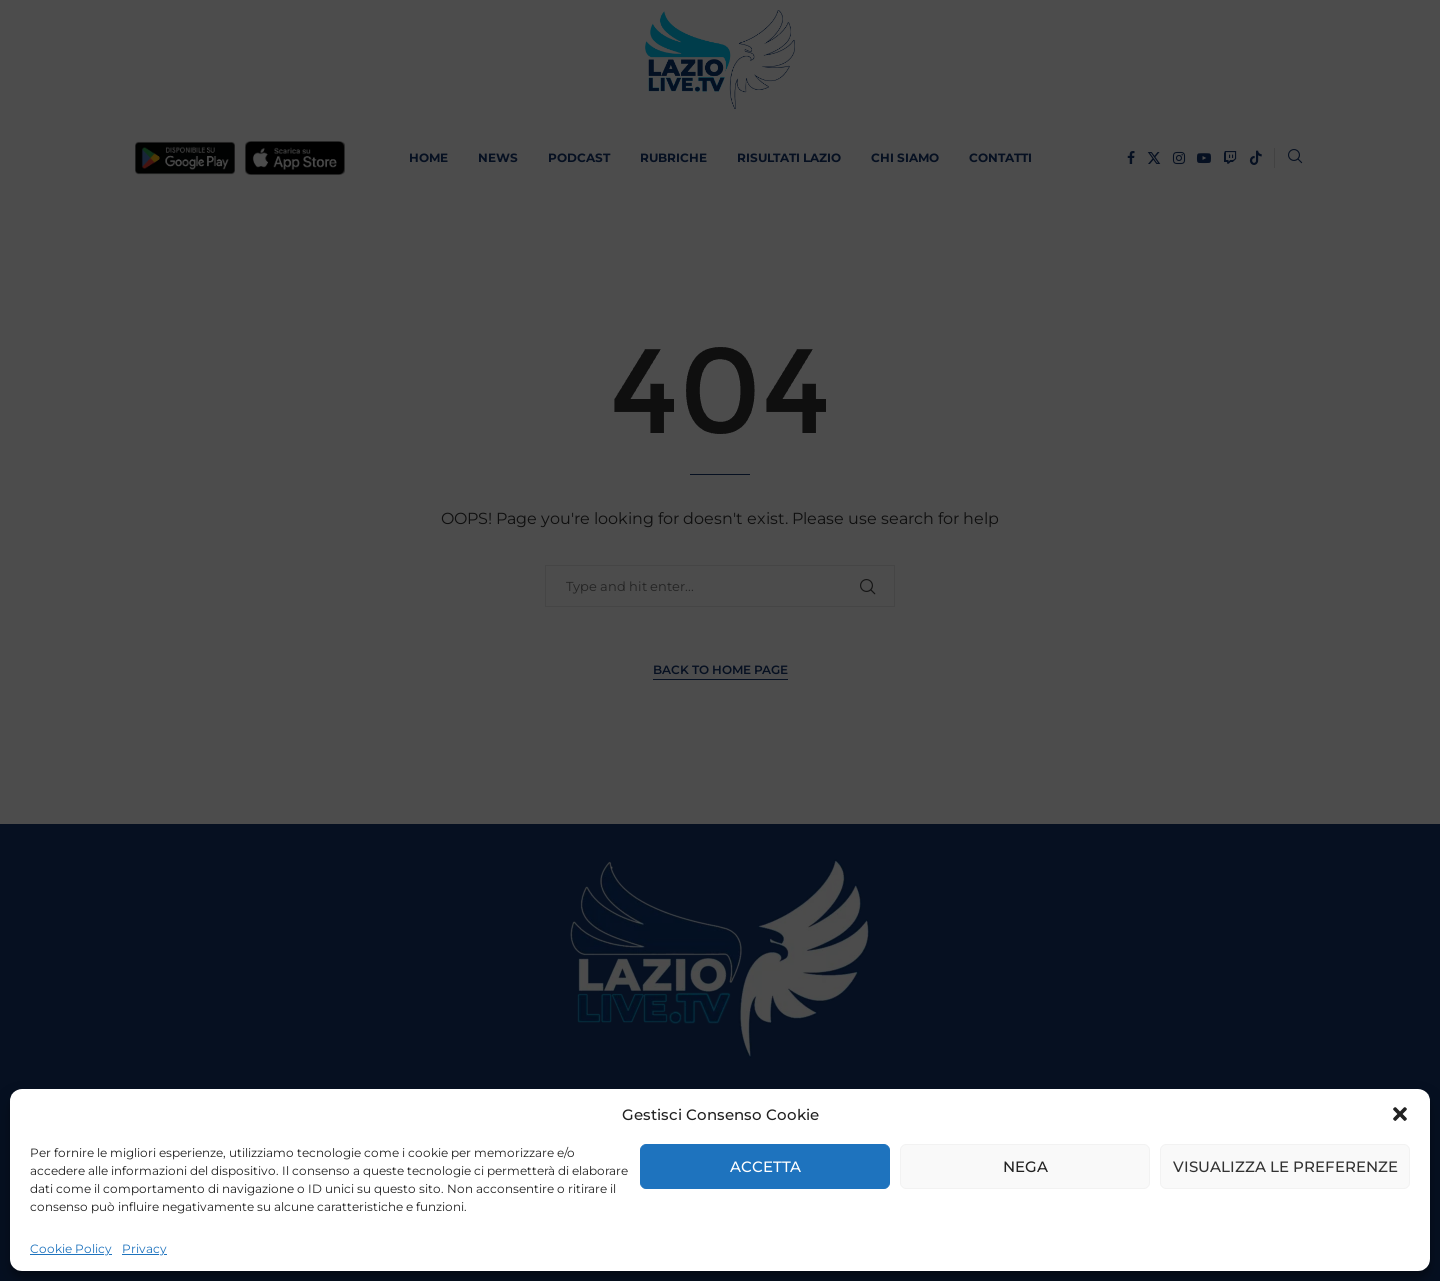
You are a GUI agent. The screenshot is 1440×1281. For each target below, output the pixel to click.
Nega (1025, 1166)
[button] (1400, 1114)
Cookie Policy (71, 1248)
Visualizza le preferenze (1285, 1166)
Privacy (144, 1248)
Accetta (765, 1166)
